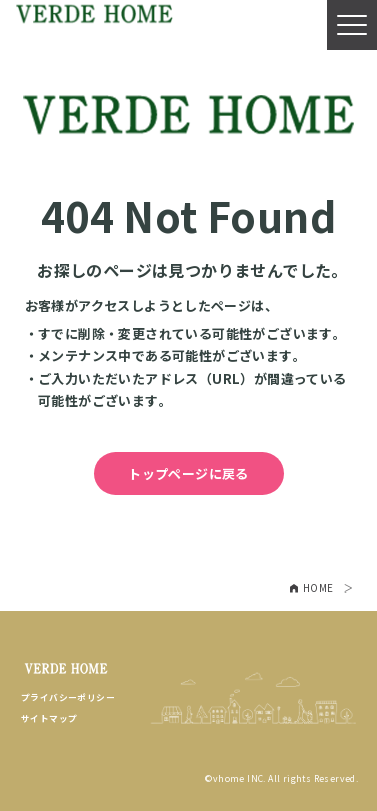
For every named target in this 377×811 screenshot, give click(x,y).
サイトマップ (49, 718)
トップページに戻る (188, 473)
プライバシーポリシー (68, 697)
